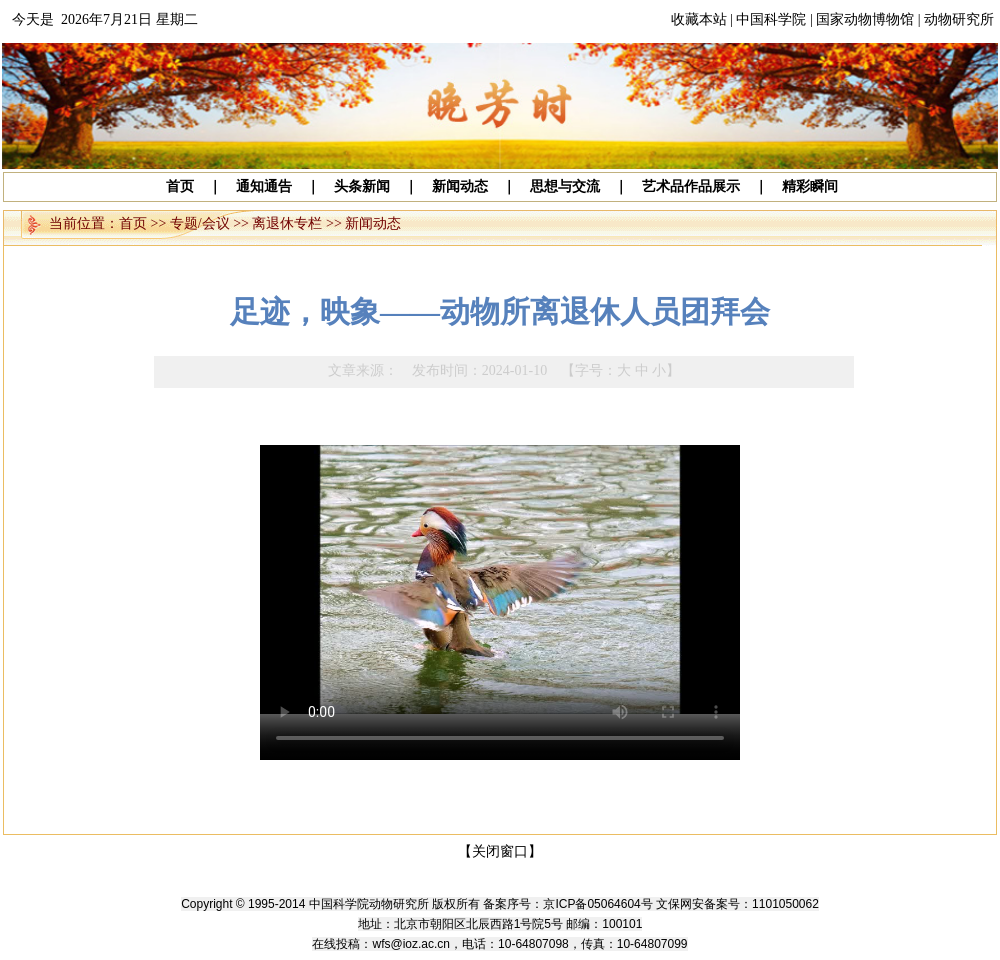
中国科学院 (771, 19)
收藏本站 (699, 19)
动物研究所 (959, 19)
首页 (133, 223)
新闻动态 (373, 223)
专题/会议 (200, 223)
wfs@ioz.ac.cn (411, 944)
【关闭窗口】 (500, 851)
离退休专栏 (287, 223)
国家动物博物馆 (865, 19)
